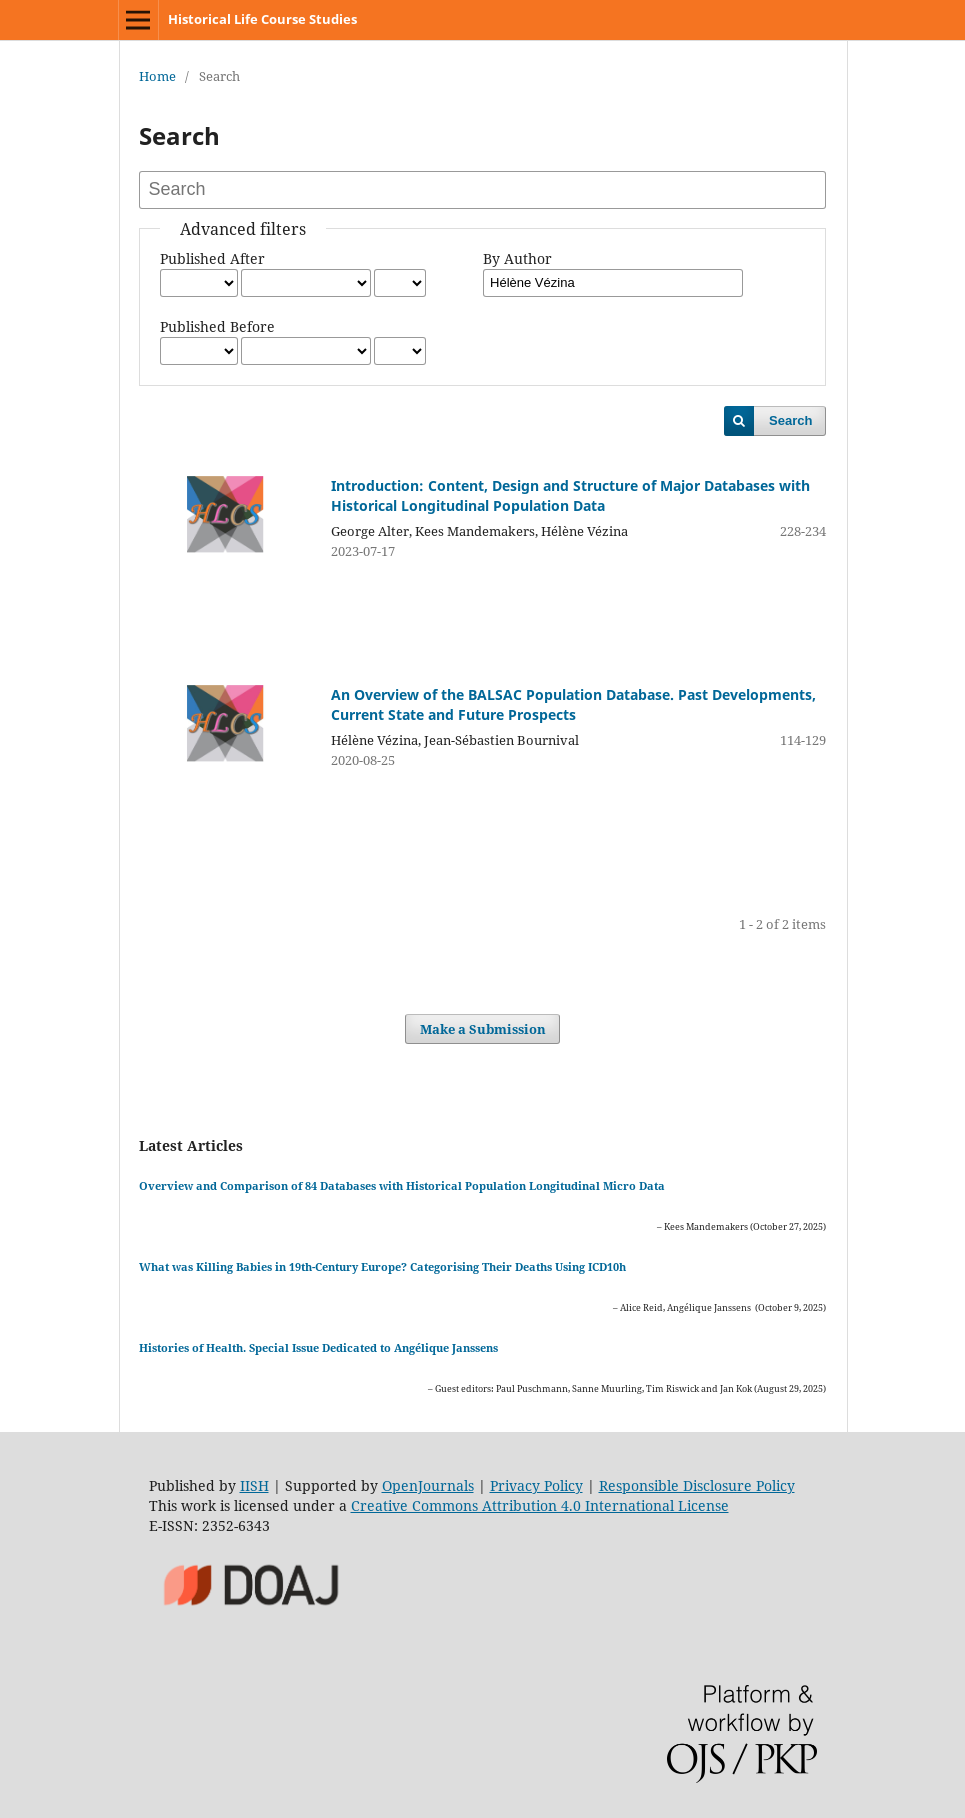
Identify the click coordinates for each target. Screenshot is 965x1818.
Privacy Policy (536, 1485)
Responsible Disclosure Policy (697, 1485)
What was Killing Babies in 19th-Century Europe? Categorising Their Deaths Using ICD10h (382, 1266)
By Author (517, 258)
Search (790, 420)
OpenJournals (428, 1485)
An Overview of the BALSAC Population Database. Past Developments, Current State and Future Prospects (573, 704)
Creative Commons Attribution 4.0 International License (540, 1505)
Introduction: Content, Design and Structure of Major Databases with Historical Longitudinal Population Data (570, 495)
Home (157, 76)
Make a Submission (483, 1029)
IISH (254, 1485)
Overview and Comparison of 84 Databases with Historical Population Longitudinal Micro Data (402, 1185)
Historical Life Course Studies (262, 19)
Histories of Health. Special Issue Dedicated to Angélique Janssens (318, 1347)
